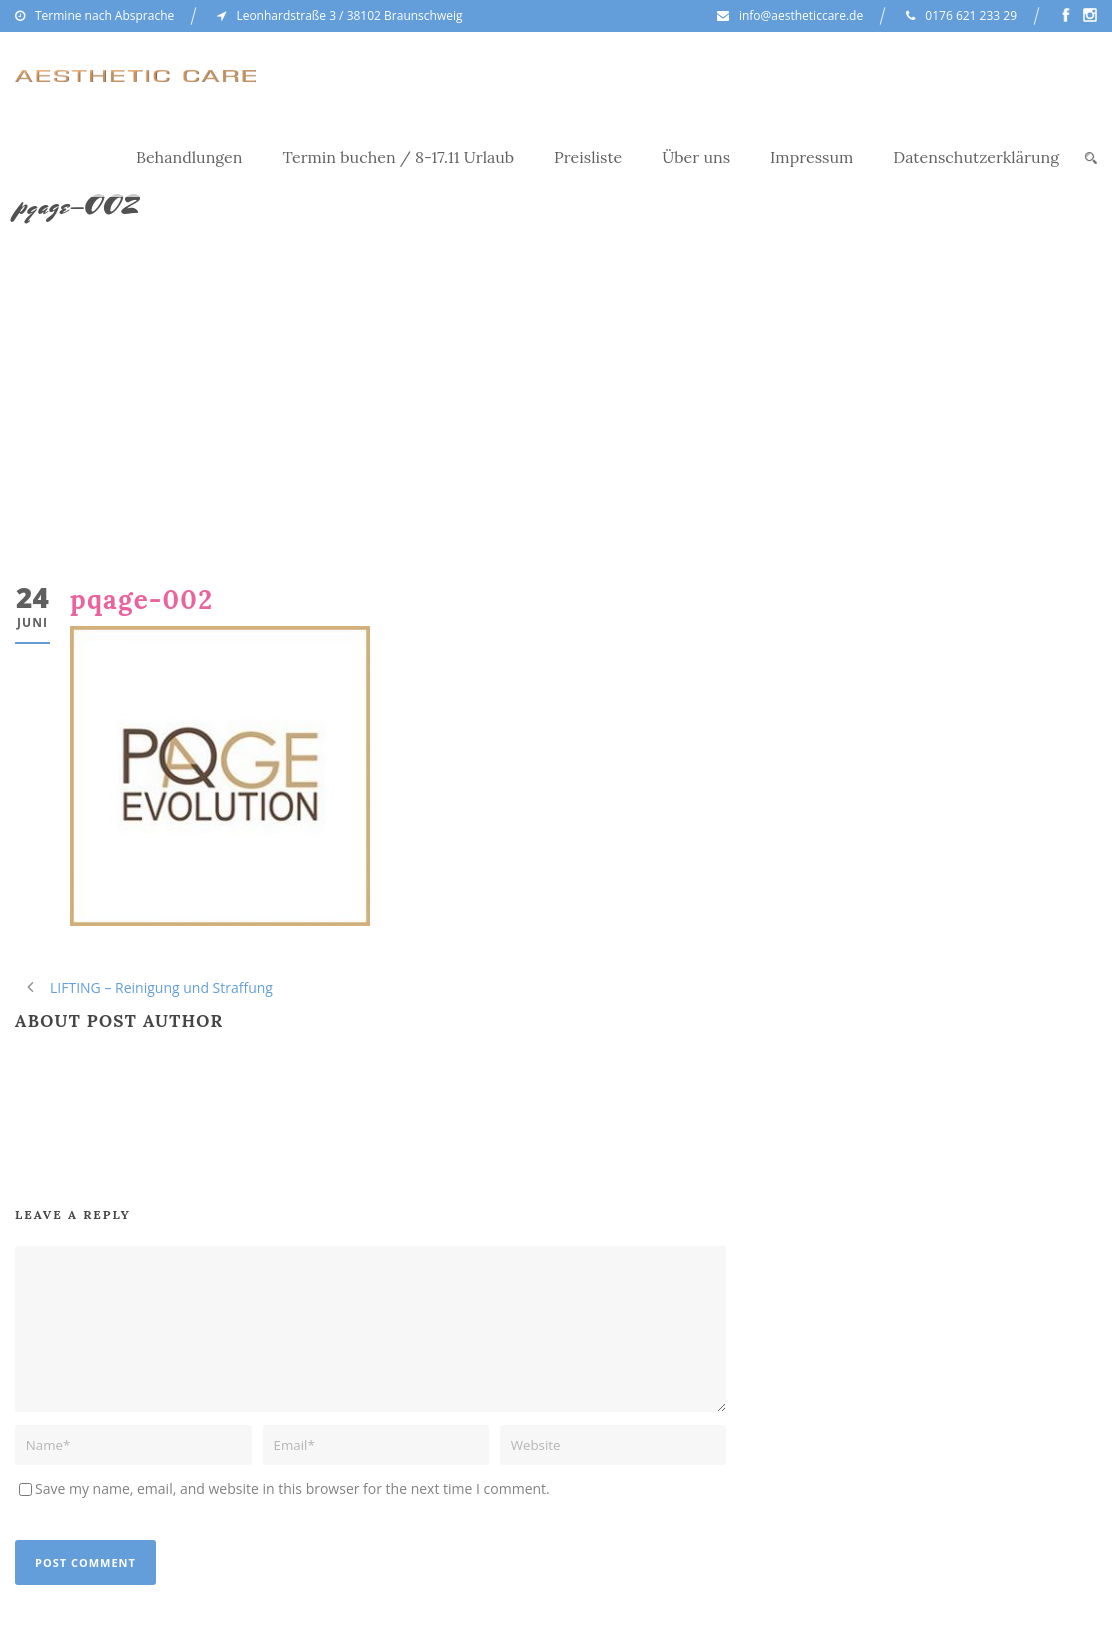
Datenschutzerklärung (976, 157)
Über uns (696, 157)
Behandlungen (189, 157)
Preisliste (588, 157)
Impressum (811, 157)
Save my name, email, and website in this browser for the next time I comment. (292, 1488)
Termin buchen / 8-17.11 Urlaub (399, 157)
